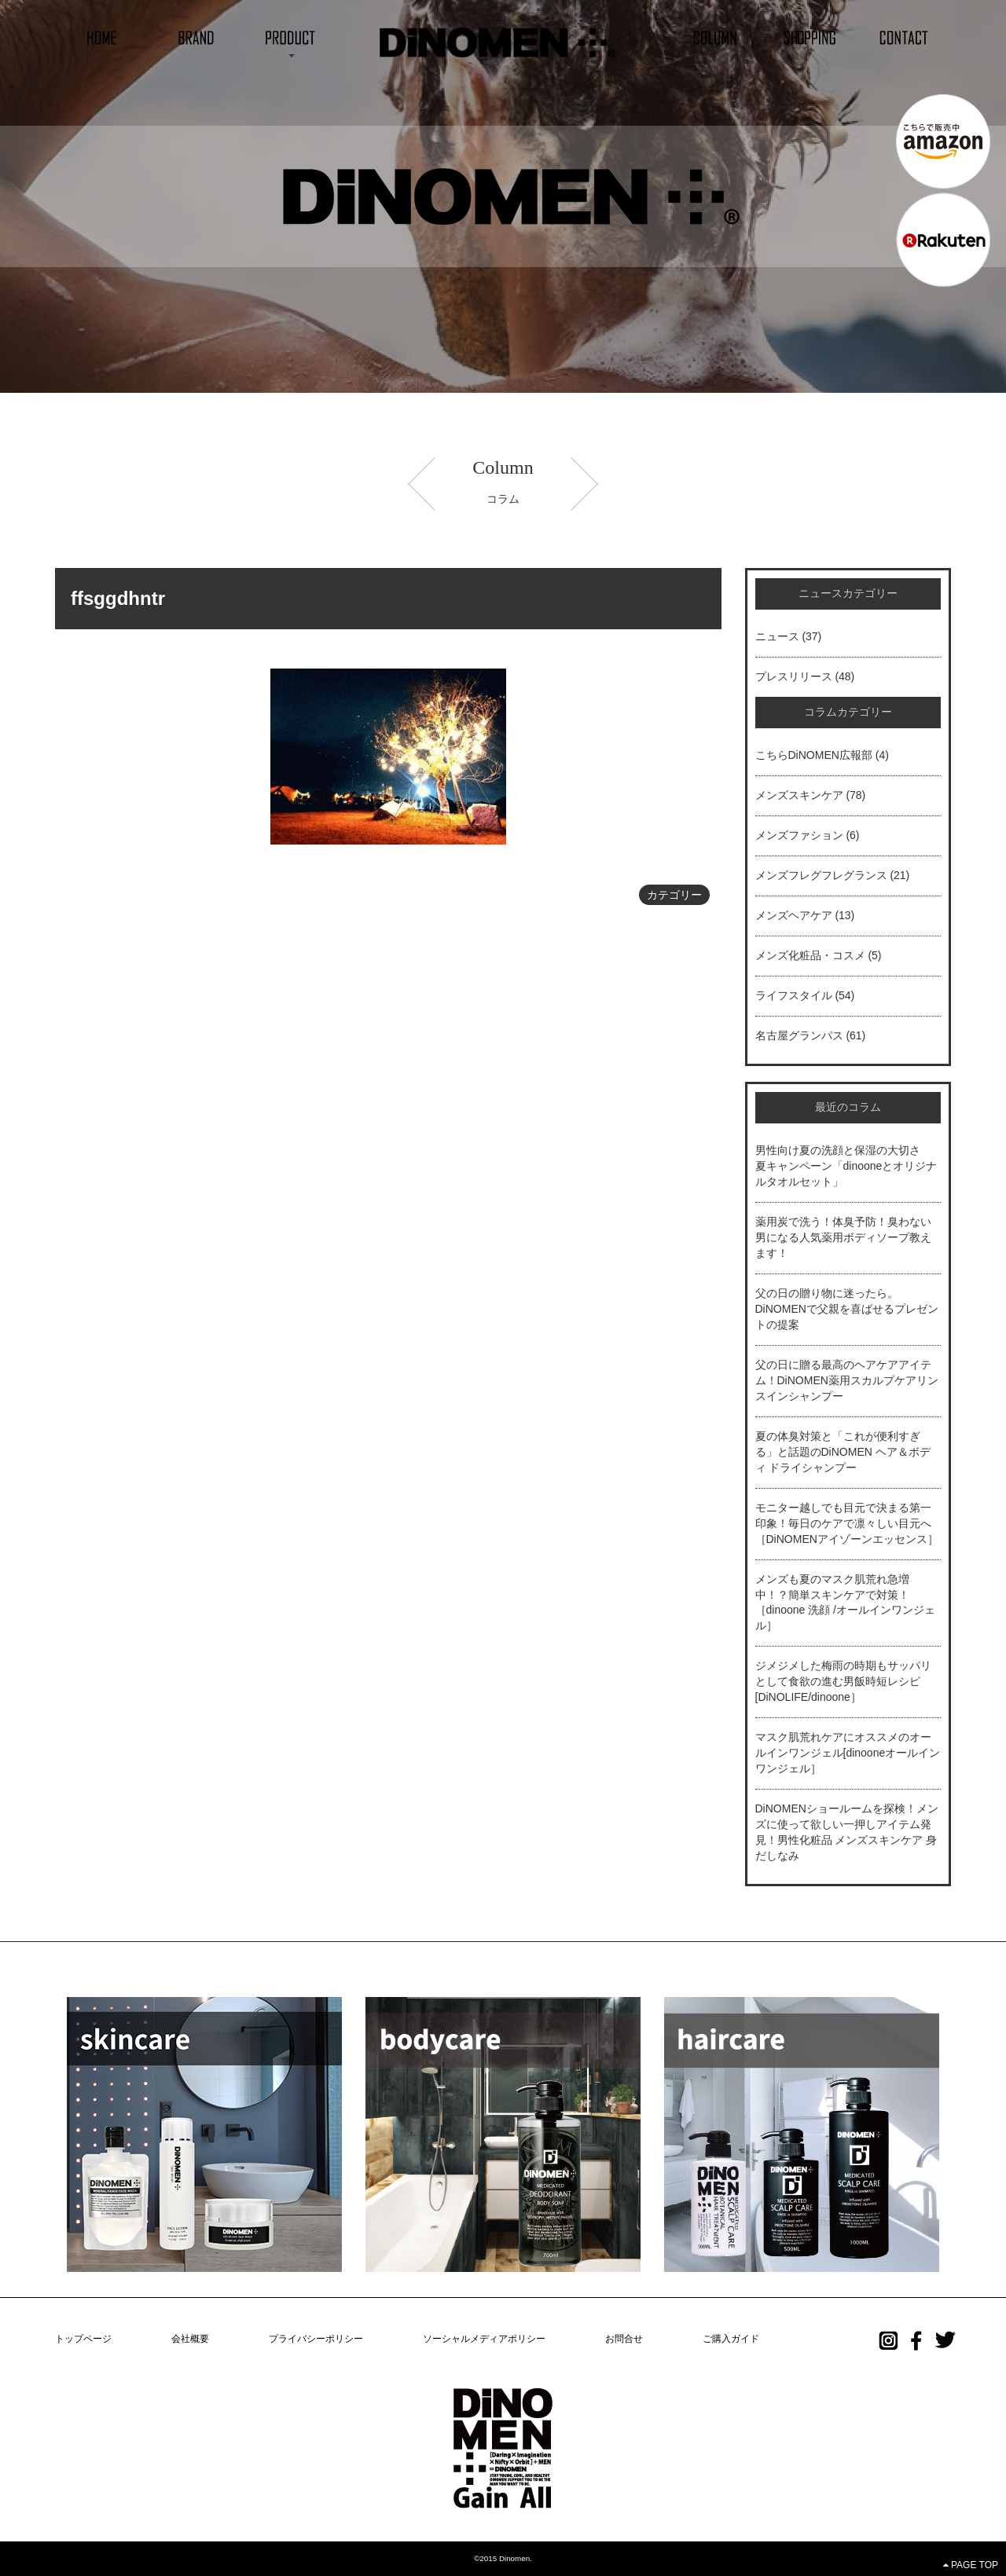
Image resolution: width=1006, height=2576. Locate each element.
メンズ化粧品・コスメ (810, 955)
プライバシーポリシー (316, 2338)
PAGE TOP (970, 2565)
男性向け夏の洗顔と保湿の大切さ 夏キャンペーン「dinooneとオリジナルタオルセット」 (846, 1166)
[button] (291, 37)
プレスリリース (793, 676)
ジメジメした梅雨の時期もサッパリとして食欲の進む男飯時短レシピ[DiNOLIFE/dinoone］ (843, 1681)
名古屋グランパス (799, 1035)
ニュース (777, 636)
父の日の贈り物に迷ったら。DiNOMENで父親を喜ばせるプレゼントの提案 (846, 1309)
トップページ (83, 2338)
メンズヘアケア (793, 915)
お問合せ (624, 2338)
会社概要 (190, 2338)
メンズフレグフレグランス (821, 875)
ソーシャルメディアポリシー (484, 2338)
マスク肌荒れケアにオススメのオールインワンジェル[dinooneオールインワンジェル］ (848, 1753)
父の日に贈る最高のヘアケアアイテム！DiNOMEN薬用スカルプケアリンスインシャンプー (846, 1380)
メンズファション (799, 835)
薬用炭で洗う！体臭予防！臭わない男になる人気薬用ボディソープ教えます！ (843, 1237)
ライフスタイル (793, 995)
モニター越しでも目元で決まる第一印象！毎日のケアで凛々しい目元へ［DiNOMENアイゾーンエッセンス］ (846, 1523)
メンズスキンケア (799, 795)
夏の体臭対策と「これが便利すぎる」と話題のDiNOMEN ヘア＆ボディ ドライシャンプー (843, 1452)
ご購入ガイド (731, 2338)
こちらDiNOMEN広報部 (813, 755)
